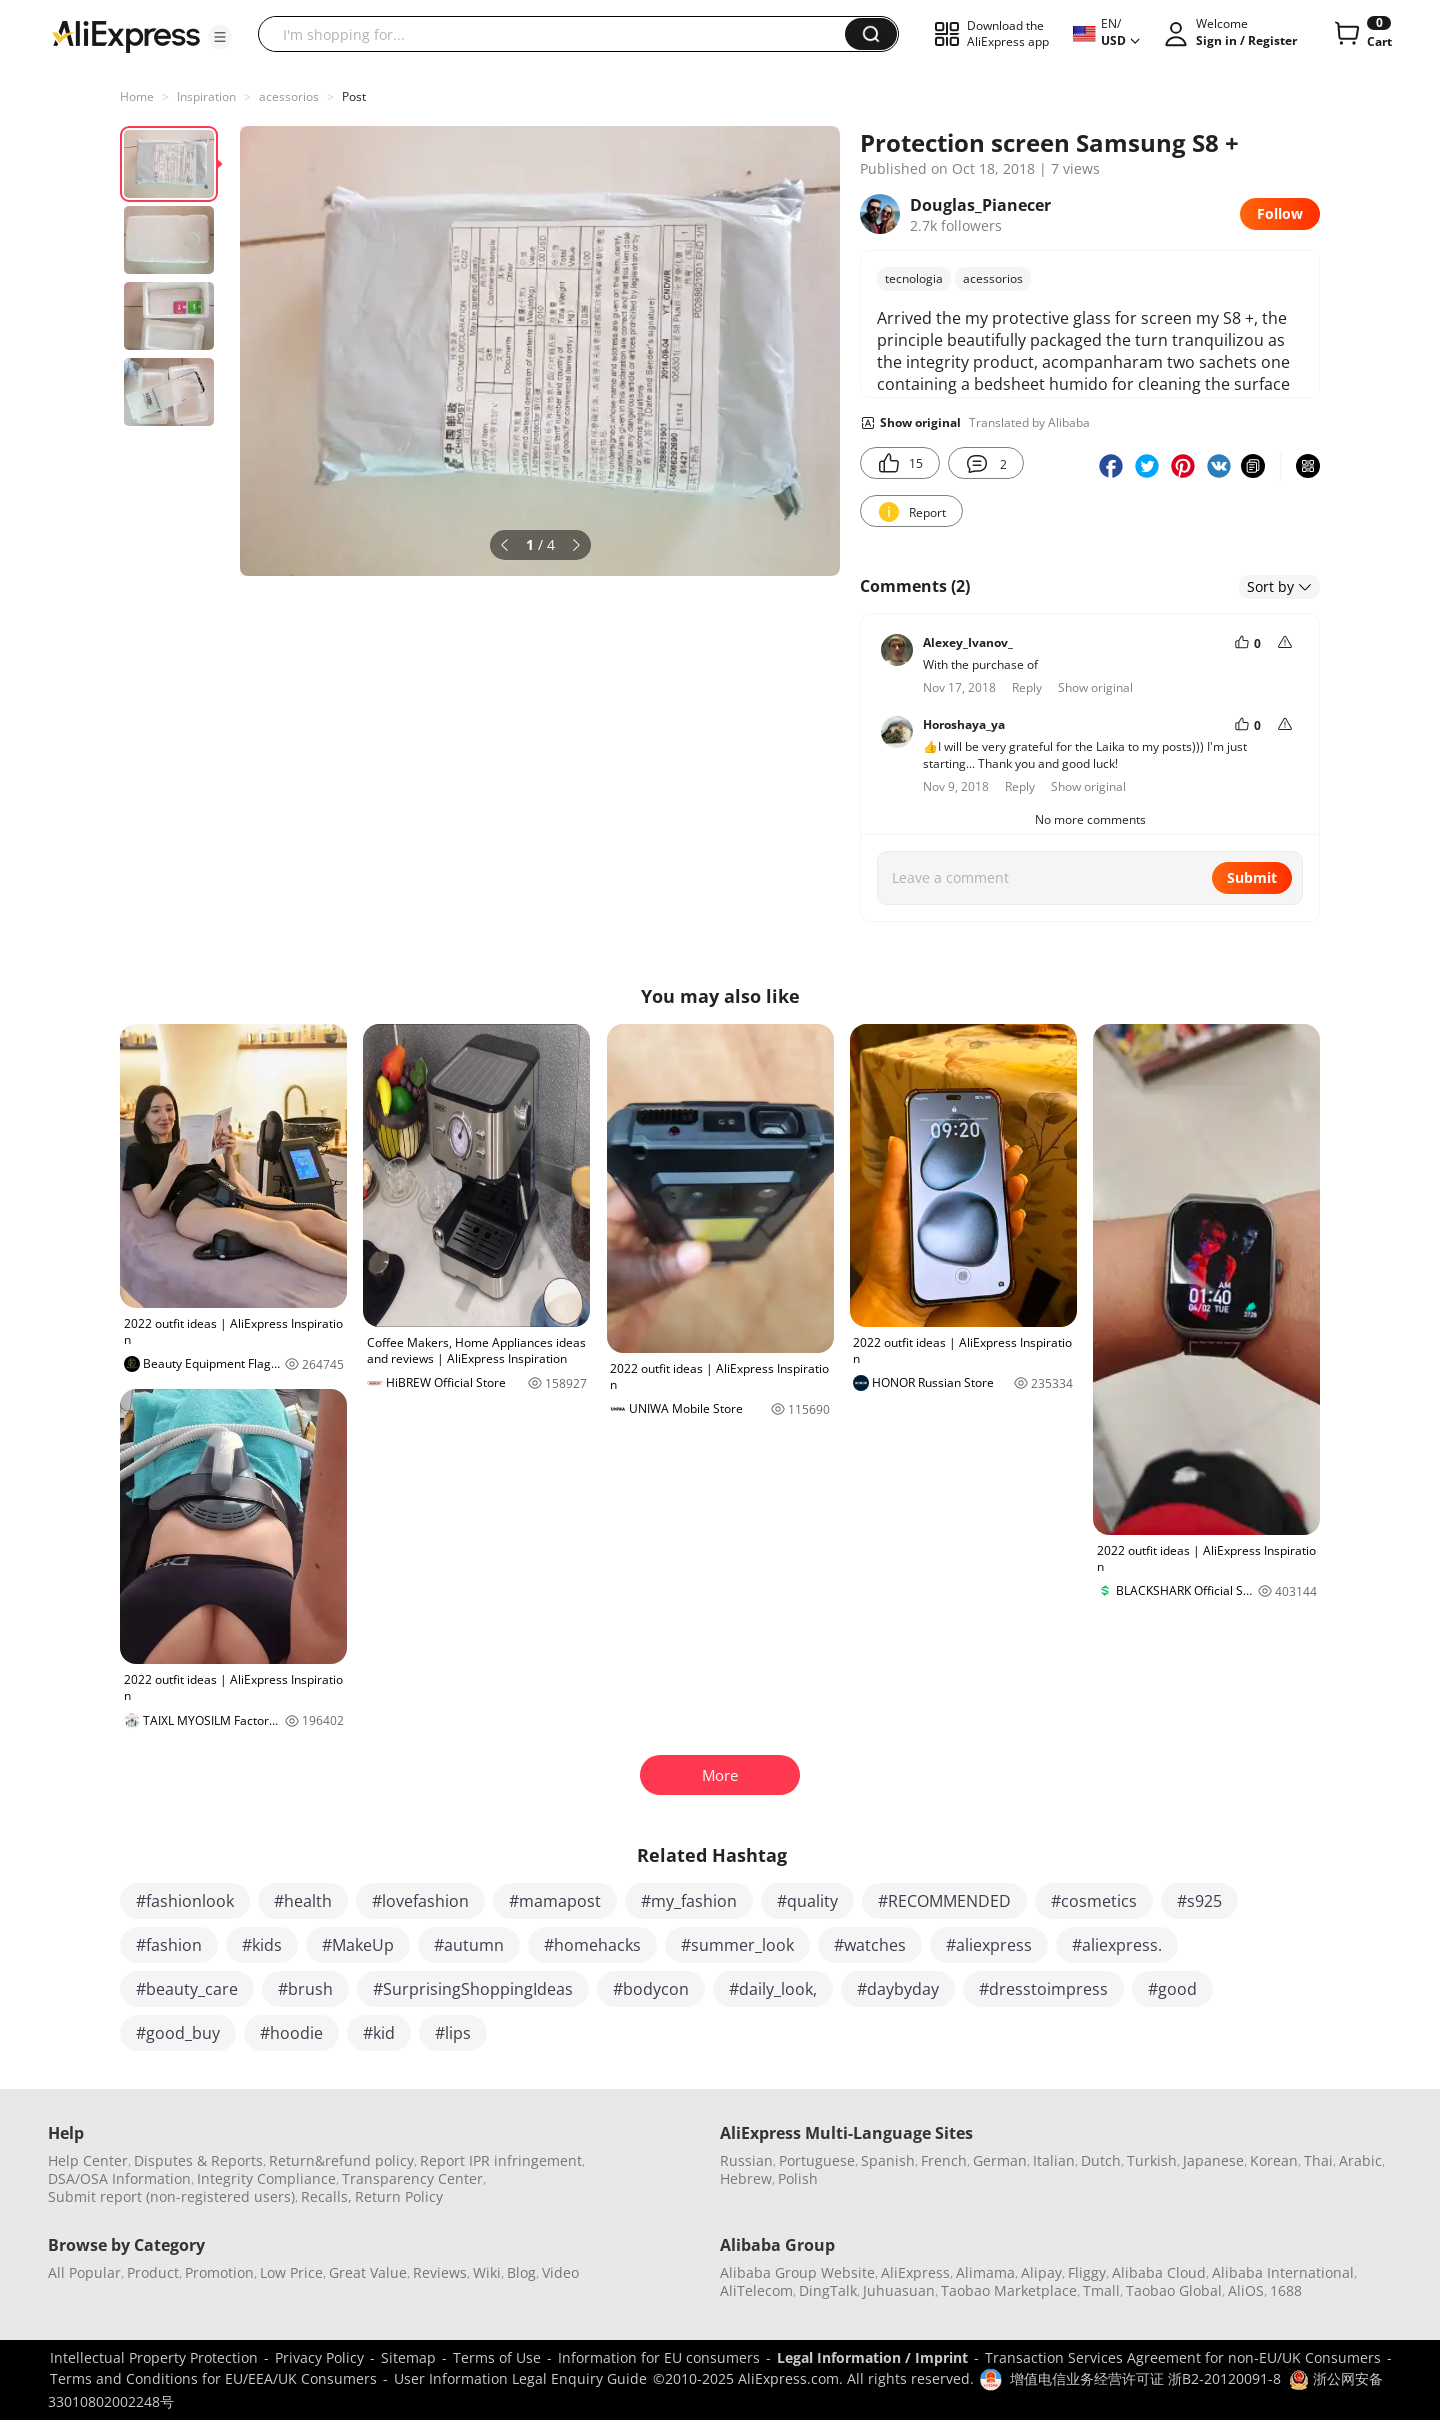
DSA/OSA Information (119, 2178)
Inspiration (206, 96)
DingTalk (828, 2290)
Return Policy (399, 2196)
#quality (807, 1901)
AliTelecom (756, 2290)
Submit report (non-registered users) (171, 2196)
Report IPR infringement (501, 2160)
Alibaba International (1283, 2272)
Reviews (440, 2272)
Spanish (888, 2160)
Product (153, 2272)
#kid (379, 2033)
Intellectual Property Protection (154, 2357)
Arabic (1360, 2160)
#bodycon (651, 1989)
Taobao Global (1174, 2290)
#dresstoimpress (1043, 1989)
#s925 (1199, 1901)
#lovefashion (420, 1901)
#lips (453, 2033)
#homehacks (592, 1945)
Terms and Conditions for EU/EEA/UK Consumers (213, 2378)
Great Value (368, 2272)
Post (354, 96)
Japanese (1213, 2160)
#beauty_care (187, 1989)
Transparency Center (412, 2178)
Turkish (1152, 2160)
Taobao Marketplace (1009, 2290)
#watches (870, 1945)
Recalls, (326, 2196)
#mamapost (555, 1901)
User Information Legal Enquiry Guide (520, 2378)
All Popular (84, 2272)
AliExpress (915, 2272)
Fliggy (1087, 2272)
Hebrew (746, 2178)
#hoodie (291, 2033)
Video (560, 2272)
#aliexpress (989, 1945)
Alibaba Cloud (1159, 2272)
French (944, 2160)
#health (303, 1901)
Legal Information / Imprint (872, 2357)
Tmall (1101, 2290)
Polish (798, 2178)
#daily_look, (773, 1989)
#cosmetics (1094, 1901)
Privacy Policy (319, 2357)
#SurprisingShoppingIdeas (473, 1989)
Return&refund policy (341, 2160)
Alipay (1041, 2272)
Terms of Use (497, 2357)
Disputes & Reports (198, 2160)
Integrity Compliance (266, 2178)
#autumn (469, 1945)
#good (1172, 1989)
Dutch (1101, 2160)
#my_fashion (689, 1901)
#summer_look (737, 1945)
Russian (746, 2160)
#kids (262, 1945)
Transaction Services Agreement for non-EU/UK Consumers (1183, 2357)
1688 (1286, 2290)
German (1000, 2160)
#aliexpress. (1117, 1945)
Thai (1318, 2160)
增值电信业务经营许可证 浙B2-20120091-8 (1145, 2378)
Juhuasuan (899, 2290)
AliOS (1246, 2290)
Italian (1054, 2160)
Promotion (219, 2272)
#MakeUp (358, 1945)
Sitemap (408, 2357)
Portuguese (817, 2160)
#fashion (169, 1945)
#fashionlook (185, 1901)
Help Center (88, 2160)
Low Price (291, 2272)
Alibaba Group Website (797, 2272)
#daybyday (898, 1989)
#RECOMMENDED (944, 1901)
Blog (521, 2272)
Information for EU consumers (659, 2357)
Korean (1274, 2160)
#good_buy (178, 2033)
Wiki (487, 2272)
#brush (305, 1989)
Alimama (985, 2272)
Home (137, 96)
